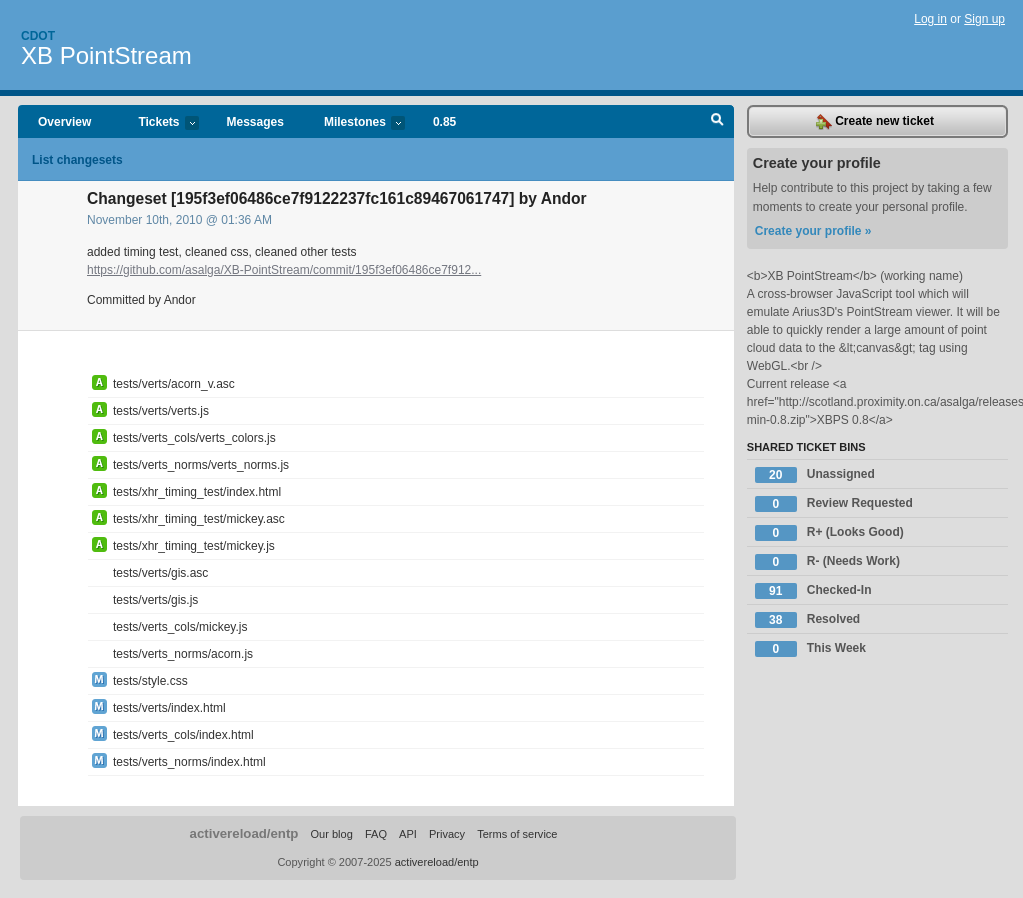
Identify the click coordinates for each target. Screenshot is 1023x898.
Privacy (447, 834)
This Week (810, 649)
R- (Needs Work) (827, 562)
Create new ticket (875, 122)
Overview (64, 122)
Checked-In (813, 591)
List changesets (77, 160)
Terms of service (517, 834)
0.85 (444, 122)
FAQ (376, 834)
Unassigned (815, 475)
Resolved (807, 620)
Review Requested (834, 504)
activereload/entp (244, 833)
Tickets (158, 123)
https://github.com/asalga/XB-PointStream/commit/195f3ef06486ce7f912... (284, 270)
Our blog (332, 834)
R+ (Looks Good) (829, 533)
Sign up (984, 19)
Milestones (354, 123)
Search (717, 122)
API (408, 834)
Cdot (38, 36)
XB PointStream (106, 55)
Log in (930, 19)
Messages (255, 122)
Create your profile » (813, 231)
